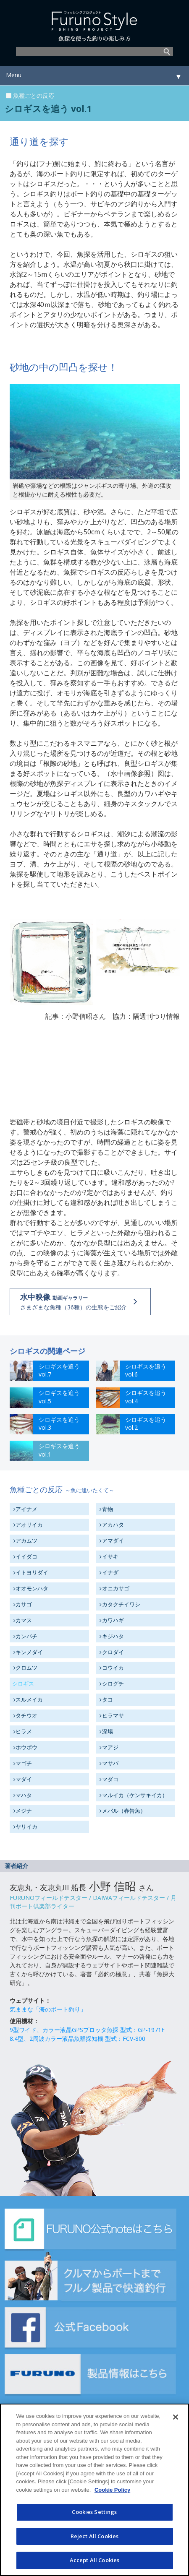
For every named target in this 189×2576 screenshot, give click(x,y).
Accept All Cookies (94, 2560)
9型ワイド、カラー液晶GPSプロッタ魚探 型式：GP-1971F (87, 2030)
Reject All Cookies (94, 2536)
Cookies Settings (94, 2512)
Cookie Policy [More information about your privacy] (112, 2490)
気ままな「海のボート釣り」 (48, 2009)
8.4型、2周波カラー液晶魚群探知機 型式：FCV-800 (77, 2039)
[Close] (175, 2417)
